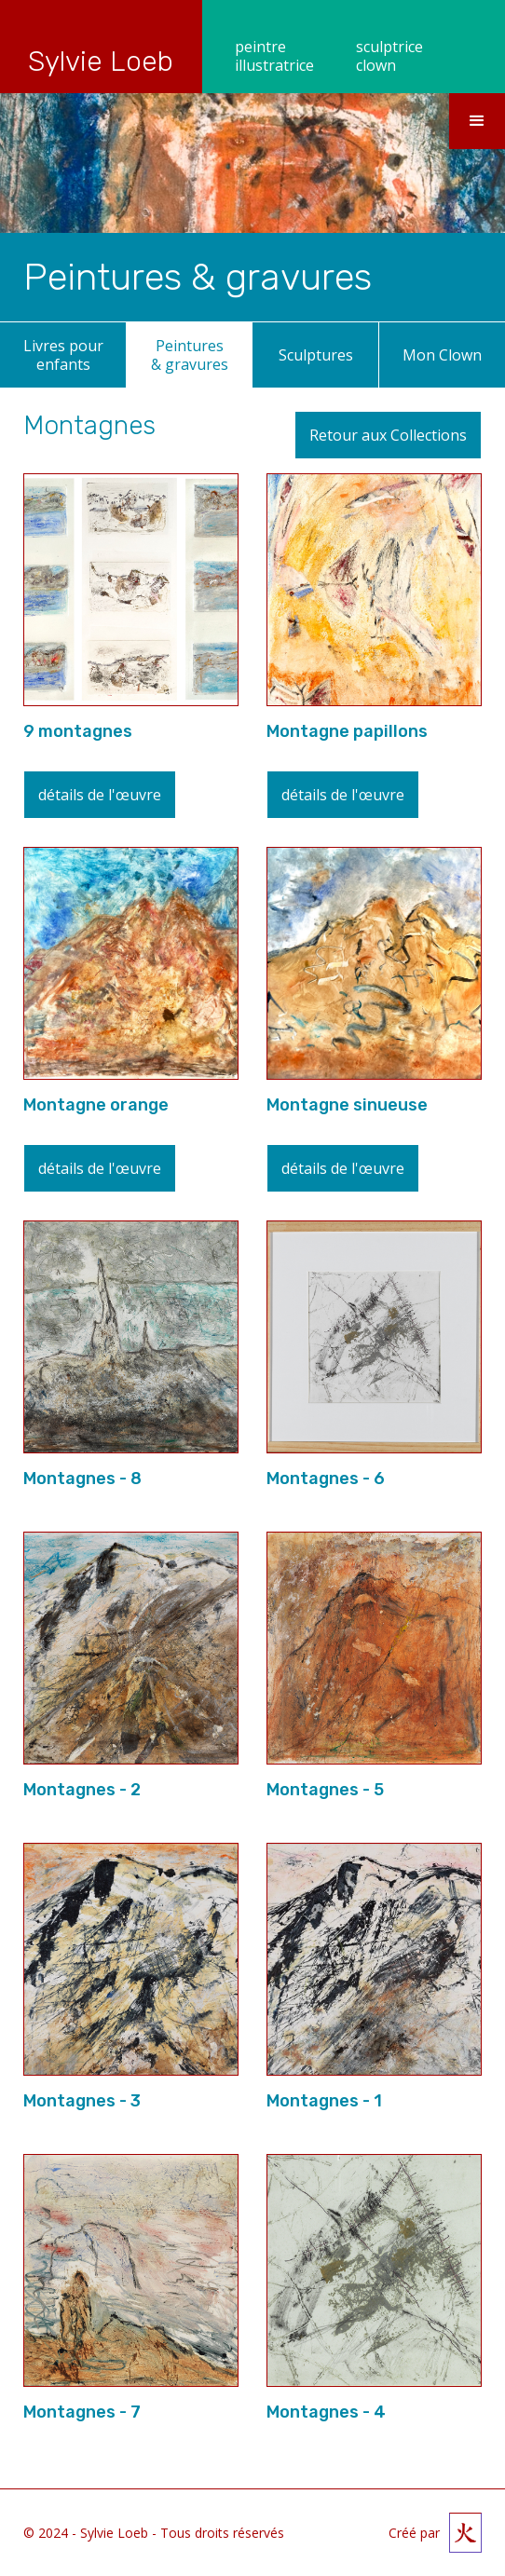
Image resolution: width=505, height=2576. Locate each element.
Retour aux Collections (388, 435)
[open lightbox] (131, 589)
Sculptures (316, 355)
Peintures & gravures (189, 355)
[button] (477, 121)
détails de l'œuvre (99, 794)
